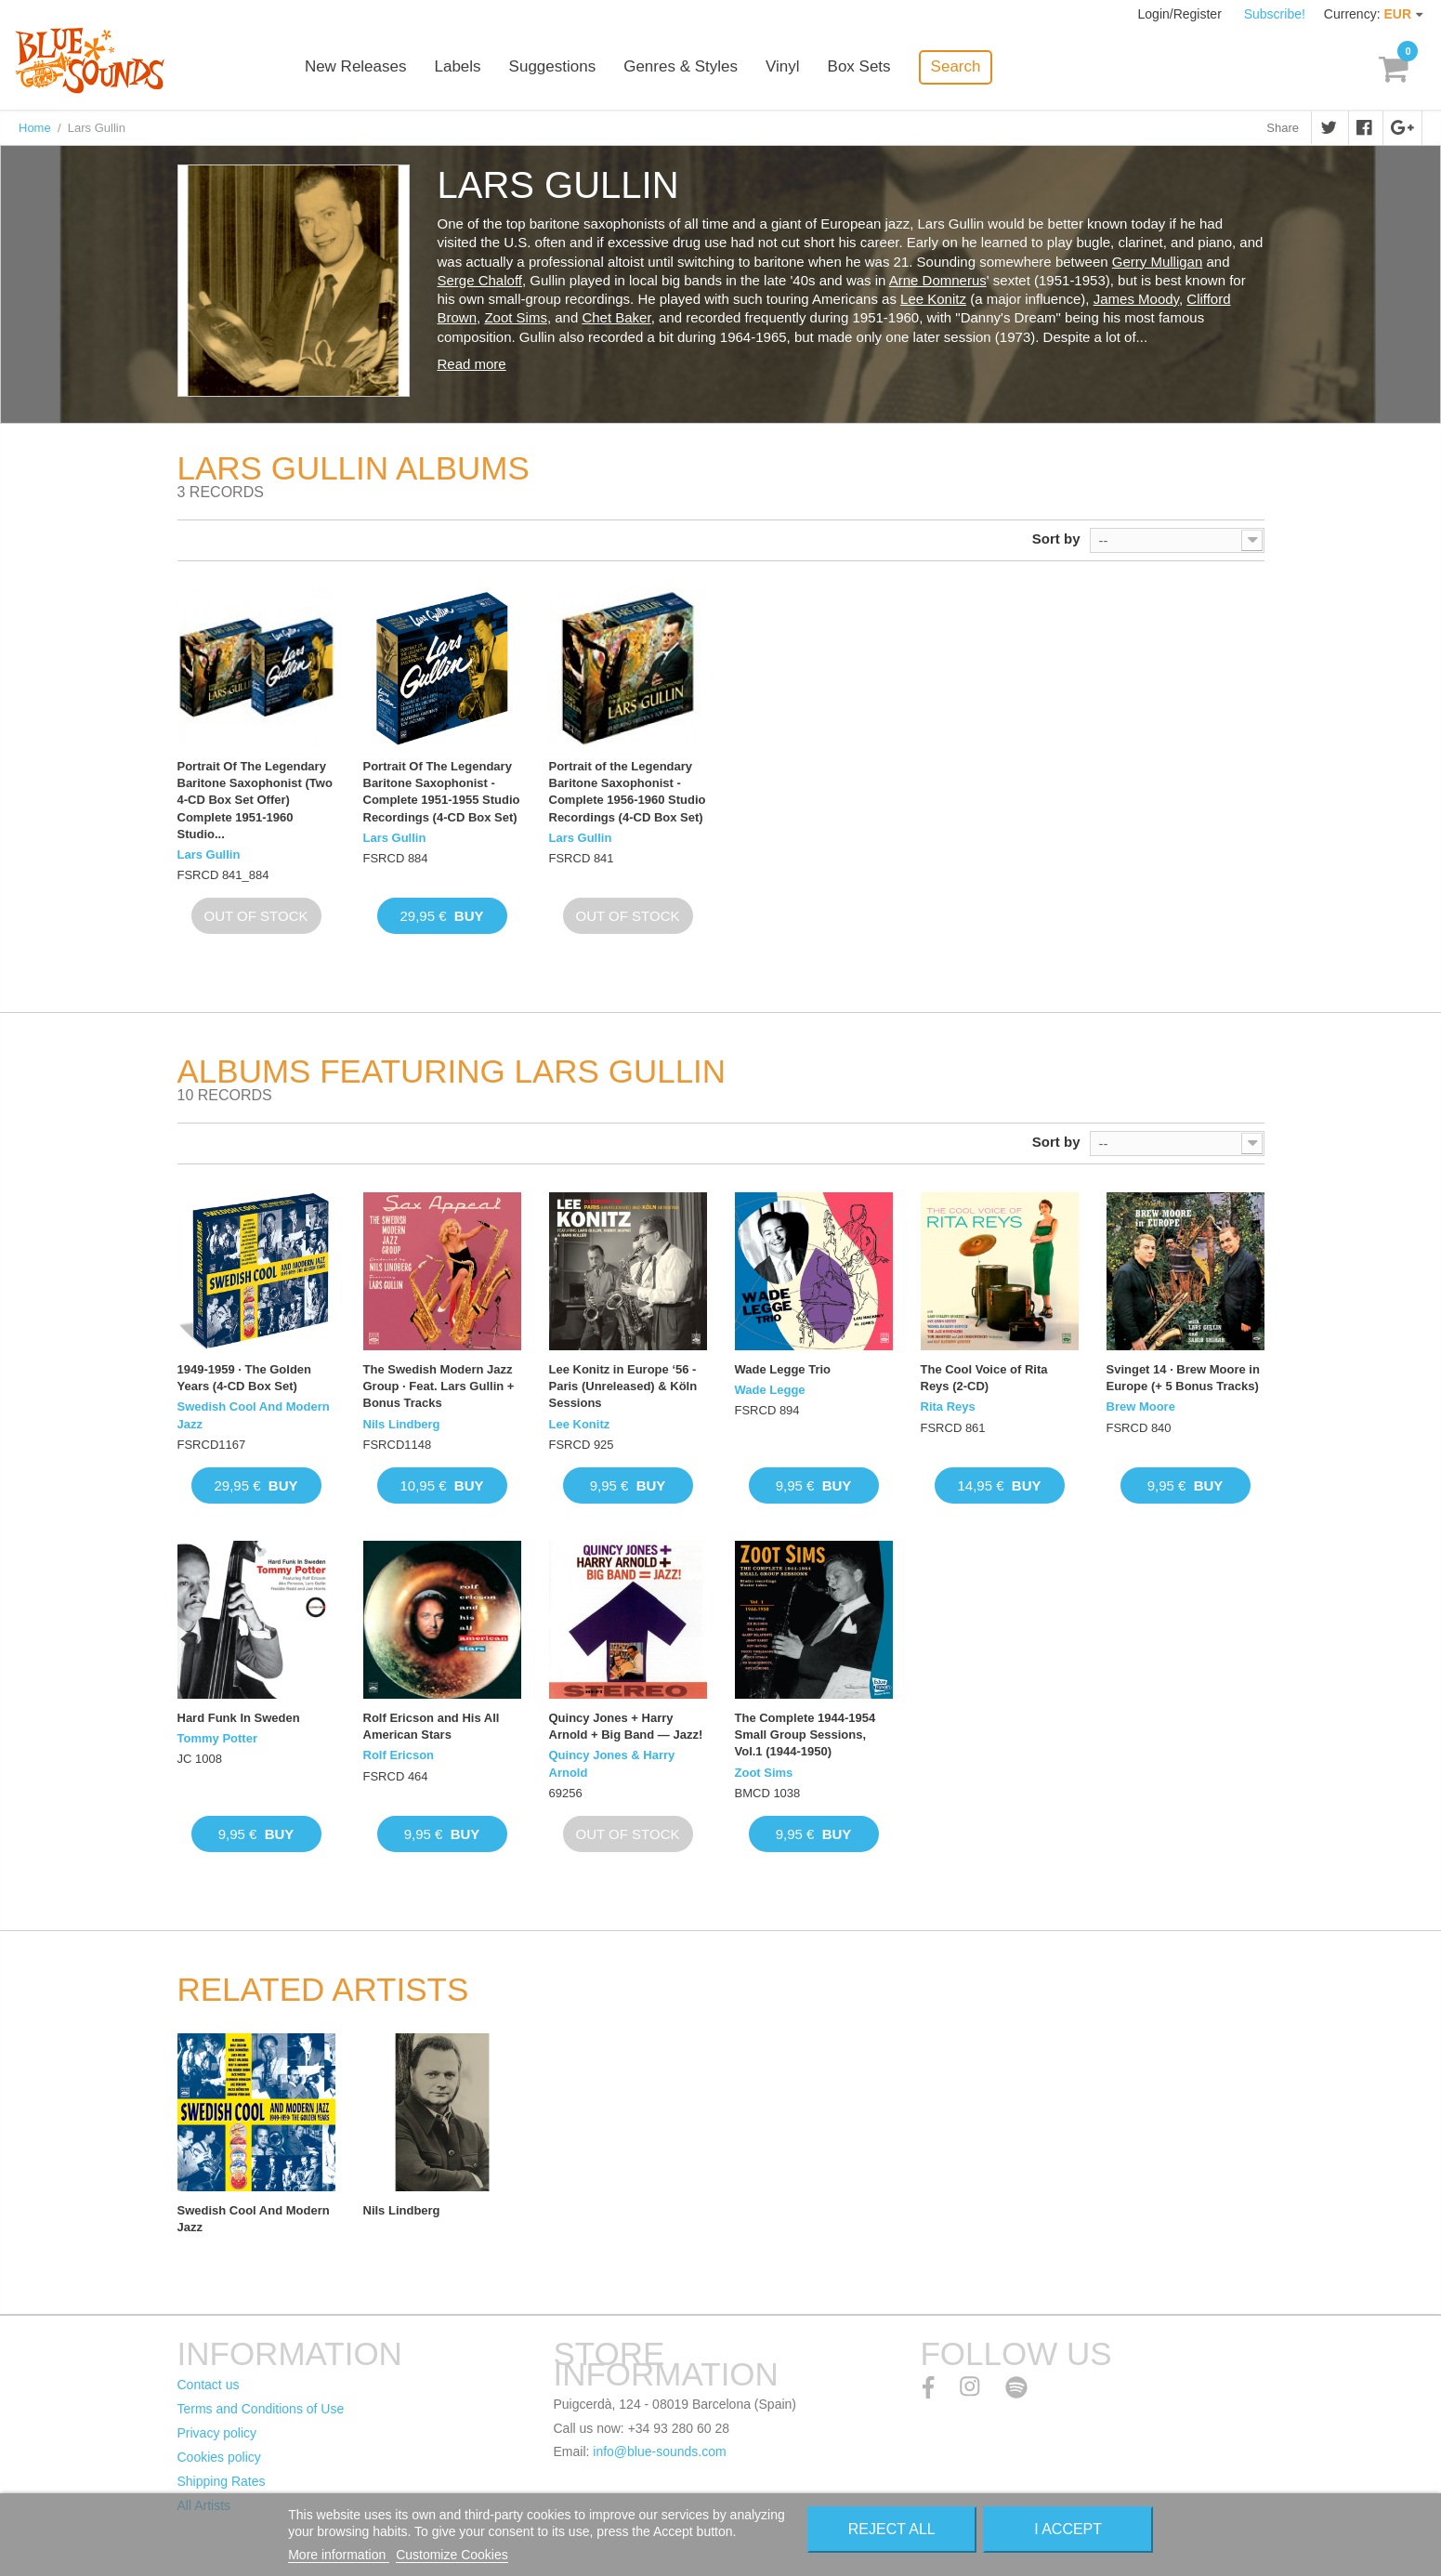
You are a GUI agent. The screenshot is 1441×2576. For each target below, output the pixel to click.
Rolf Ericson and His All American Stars (431, 1726)
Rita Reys (948, 1406)
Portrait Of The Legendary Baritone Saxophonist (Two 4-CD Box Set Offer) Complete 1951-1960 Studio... (255, 800)
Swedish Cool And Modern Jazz (253, 1415)
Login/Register (1181, 14)
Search (958, 66)
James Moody (1136, 299)
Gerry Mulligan (1157, 261)
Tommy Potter (217, 1738)
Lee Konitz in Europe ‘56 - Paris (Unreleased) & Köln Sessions (623, 1386)
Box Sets (861, 67)
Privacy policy (217, 2432)
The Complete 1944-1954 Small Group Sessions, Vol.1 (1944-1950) (805, 1734)
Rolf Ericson (399, 1755)
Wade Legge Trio (783, 1369)
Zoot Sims (515, 317)
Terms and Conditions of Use (261, 2408)
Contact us (208, 2384)
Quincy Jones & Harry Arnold (612, 1763)
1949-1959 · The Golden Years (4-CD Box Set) (244, 1377)
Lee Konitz (933, 299)
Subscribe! (1274, 14)
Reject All (892, 2529)
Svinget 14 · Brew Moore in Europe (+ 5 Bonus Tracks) (1183, 1377)
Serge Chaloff (480, 280)
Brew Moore (1141, 1406)
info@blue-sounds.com (659, 2451)
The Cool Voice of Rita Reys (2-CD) (984, 1377)
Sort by (1056, 538)
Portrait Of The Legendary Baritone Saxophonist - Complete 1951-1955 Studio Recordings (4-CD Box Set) (441, 791)
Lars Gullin (209, 854)
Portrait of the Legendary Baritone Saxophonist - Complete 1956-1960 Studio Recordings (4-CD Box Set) (627, 791)
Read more (472, 364)
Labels (460, 67)
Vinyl (785, 67)
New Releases (359, 67)
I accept (1068, 2529)
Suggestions (554, 67)
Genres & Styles (683, 67)
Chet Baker (616, 317)
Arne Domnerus (938, 280)
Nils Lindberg (401, 1424)
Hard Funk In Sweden (238, 1718)
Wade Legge (770, 1390)
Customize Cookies (452, 2554)
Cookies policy (219, 2457)
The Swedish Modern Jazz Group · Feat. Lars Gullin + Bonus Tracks (439, 1386)
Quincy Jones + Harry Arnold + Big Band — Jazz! (626, 1726)
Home (35, 128)
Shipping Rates (221, 2481)
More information (338, 2554)
